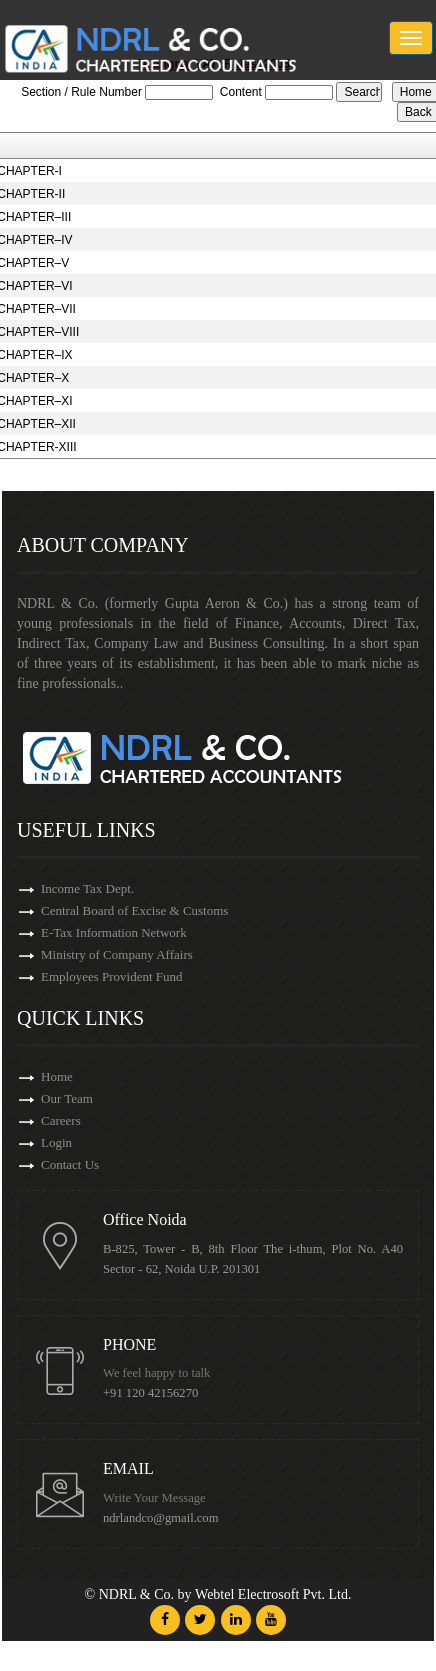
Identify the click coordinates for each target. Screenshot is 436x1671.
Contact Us (70, 1164)
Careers (61, 1120)
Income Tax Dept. (87, 888)
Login (56, 1142)
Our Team (67, 1098)
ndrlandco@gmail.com (160, 1518)
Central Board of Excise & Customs (134, 910)
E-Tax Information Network (114, 932)
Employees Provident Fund (112, 976)
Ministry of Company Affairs (117, 954)
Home (57, 1076)
